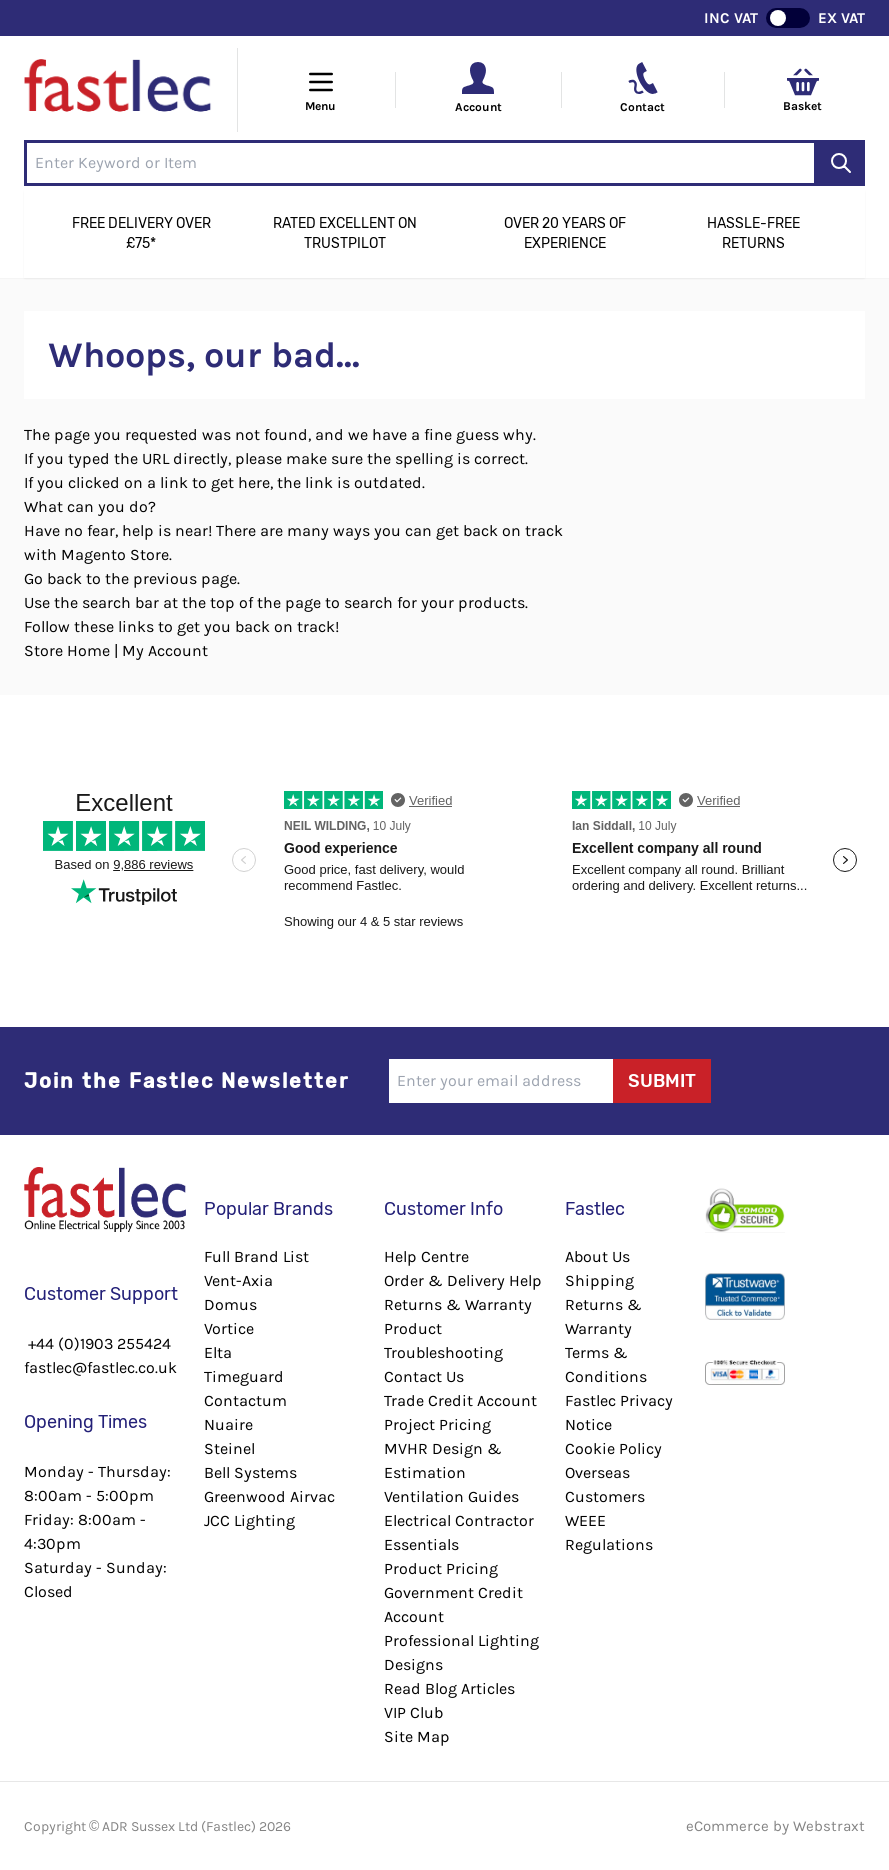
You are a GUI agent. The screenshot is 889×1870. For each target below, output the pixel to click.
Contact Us (424, 1376)
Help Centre (426, 1256)
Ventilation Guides (451, 1496)
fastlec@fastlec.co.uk (100, 1367)
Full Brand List (256, 1256)
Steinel (229, 1448)
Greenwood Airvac (269, 1496)
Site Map (417, 1736)
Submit (662, 1081)
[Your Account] (478, 78)
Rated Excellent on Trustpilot (345, 233)
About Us (597, 1256)
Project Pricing (437, 1424)
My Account (165, 650)
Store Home (67, 650)
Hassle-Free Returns (753, 233)
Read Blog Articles (449, 1688)
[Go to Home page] (118, 90)
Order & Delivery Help (463, 1280)
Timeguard (244, 1376)
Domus (230, 1304)
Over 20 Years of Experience (565, 233)
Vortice (229, 1328)
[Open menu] (321, 90)
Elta (218, 1352)
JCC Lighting (249, 1520)
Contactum (245, 1400)
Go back (53, 578)
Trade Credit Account (460, 1400)
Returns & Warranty (458, 1304)
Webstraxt (829, 1826)
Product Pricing (441, 1568)
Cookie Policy (613, 1448)
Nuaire (228, 1424)
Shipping (599, 1280)
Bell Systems (250, 1472)
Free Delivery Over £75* (141, 233)
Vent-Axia (238, 1280)
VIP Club (413, 1712)
